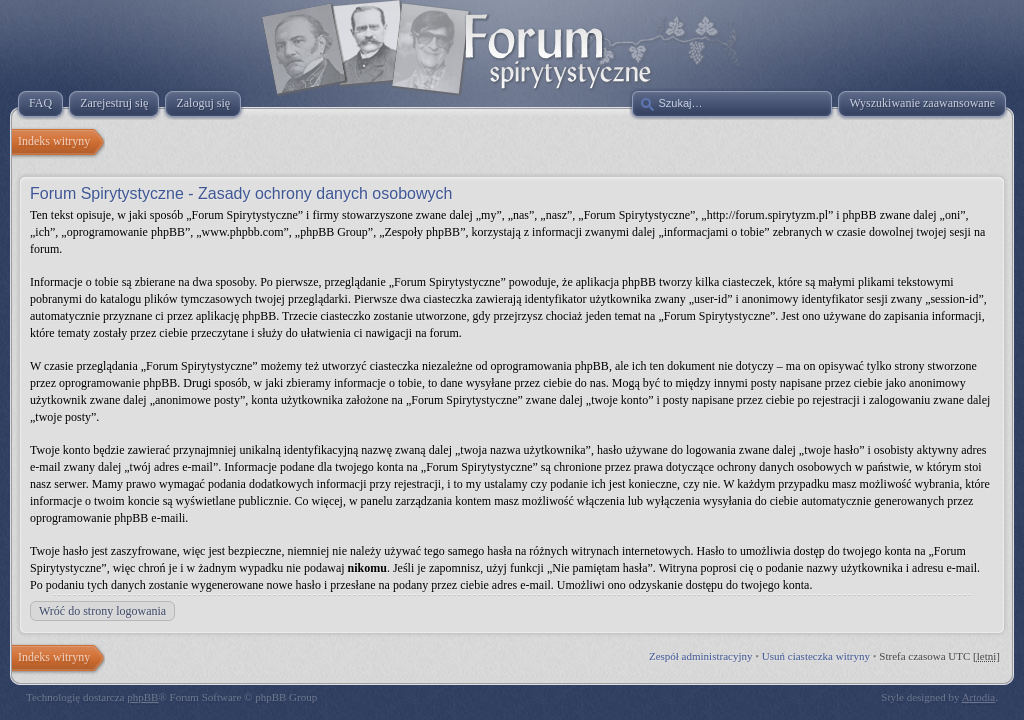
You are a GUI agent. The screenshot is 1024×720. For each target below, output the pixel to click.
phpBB (142, 697)
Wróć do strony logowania (102, 611)
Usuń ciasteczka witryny (816, 656)
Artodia (979, 697)
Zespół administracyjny (701, 656)
